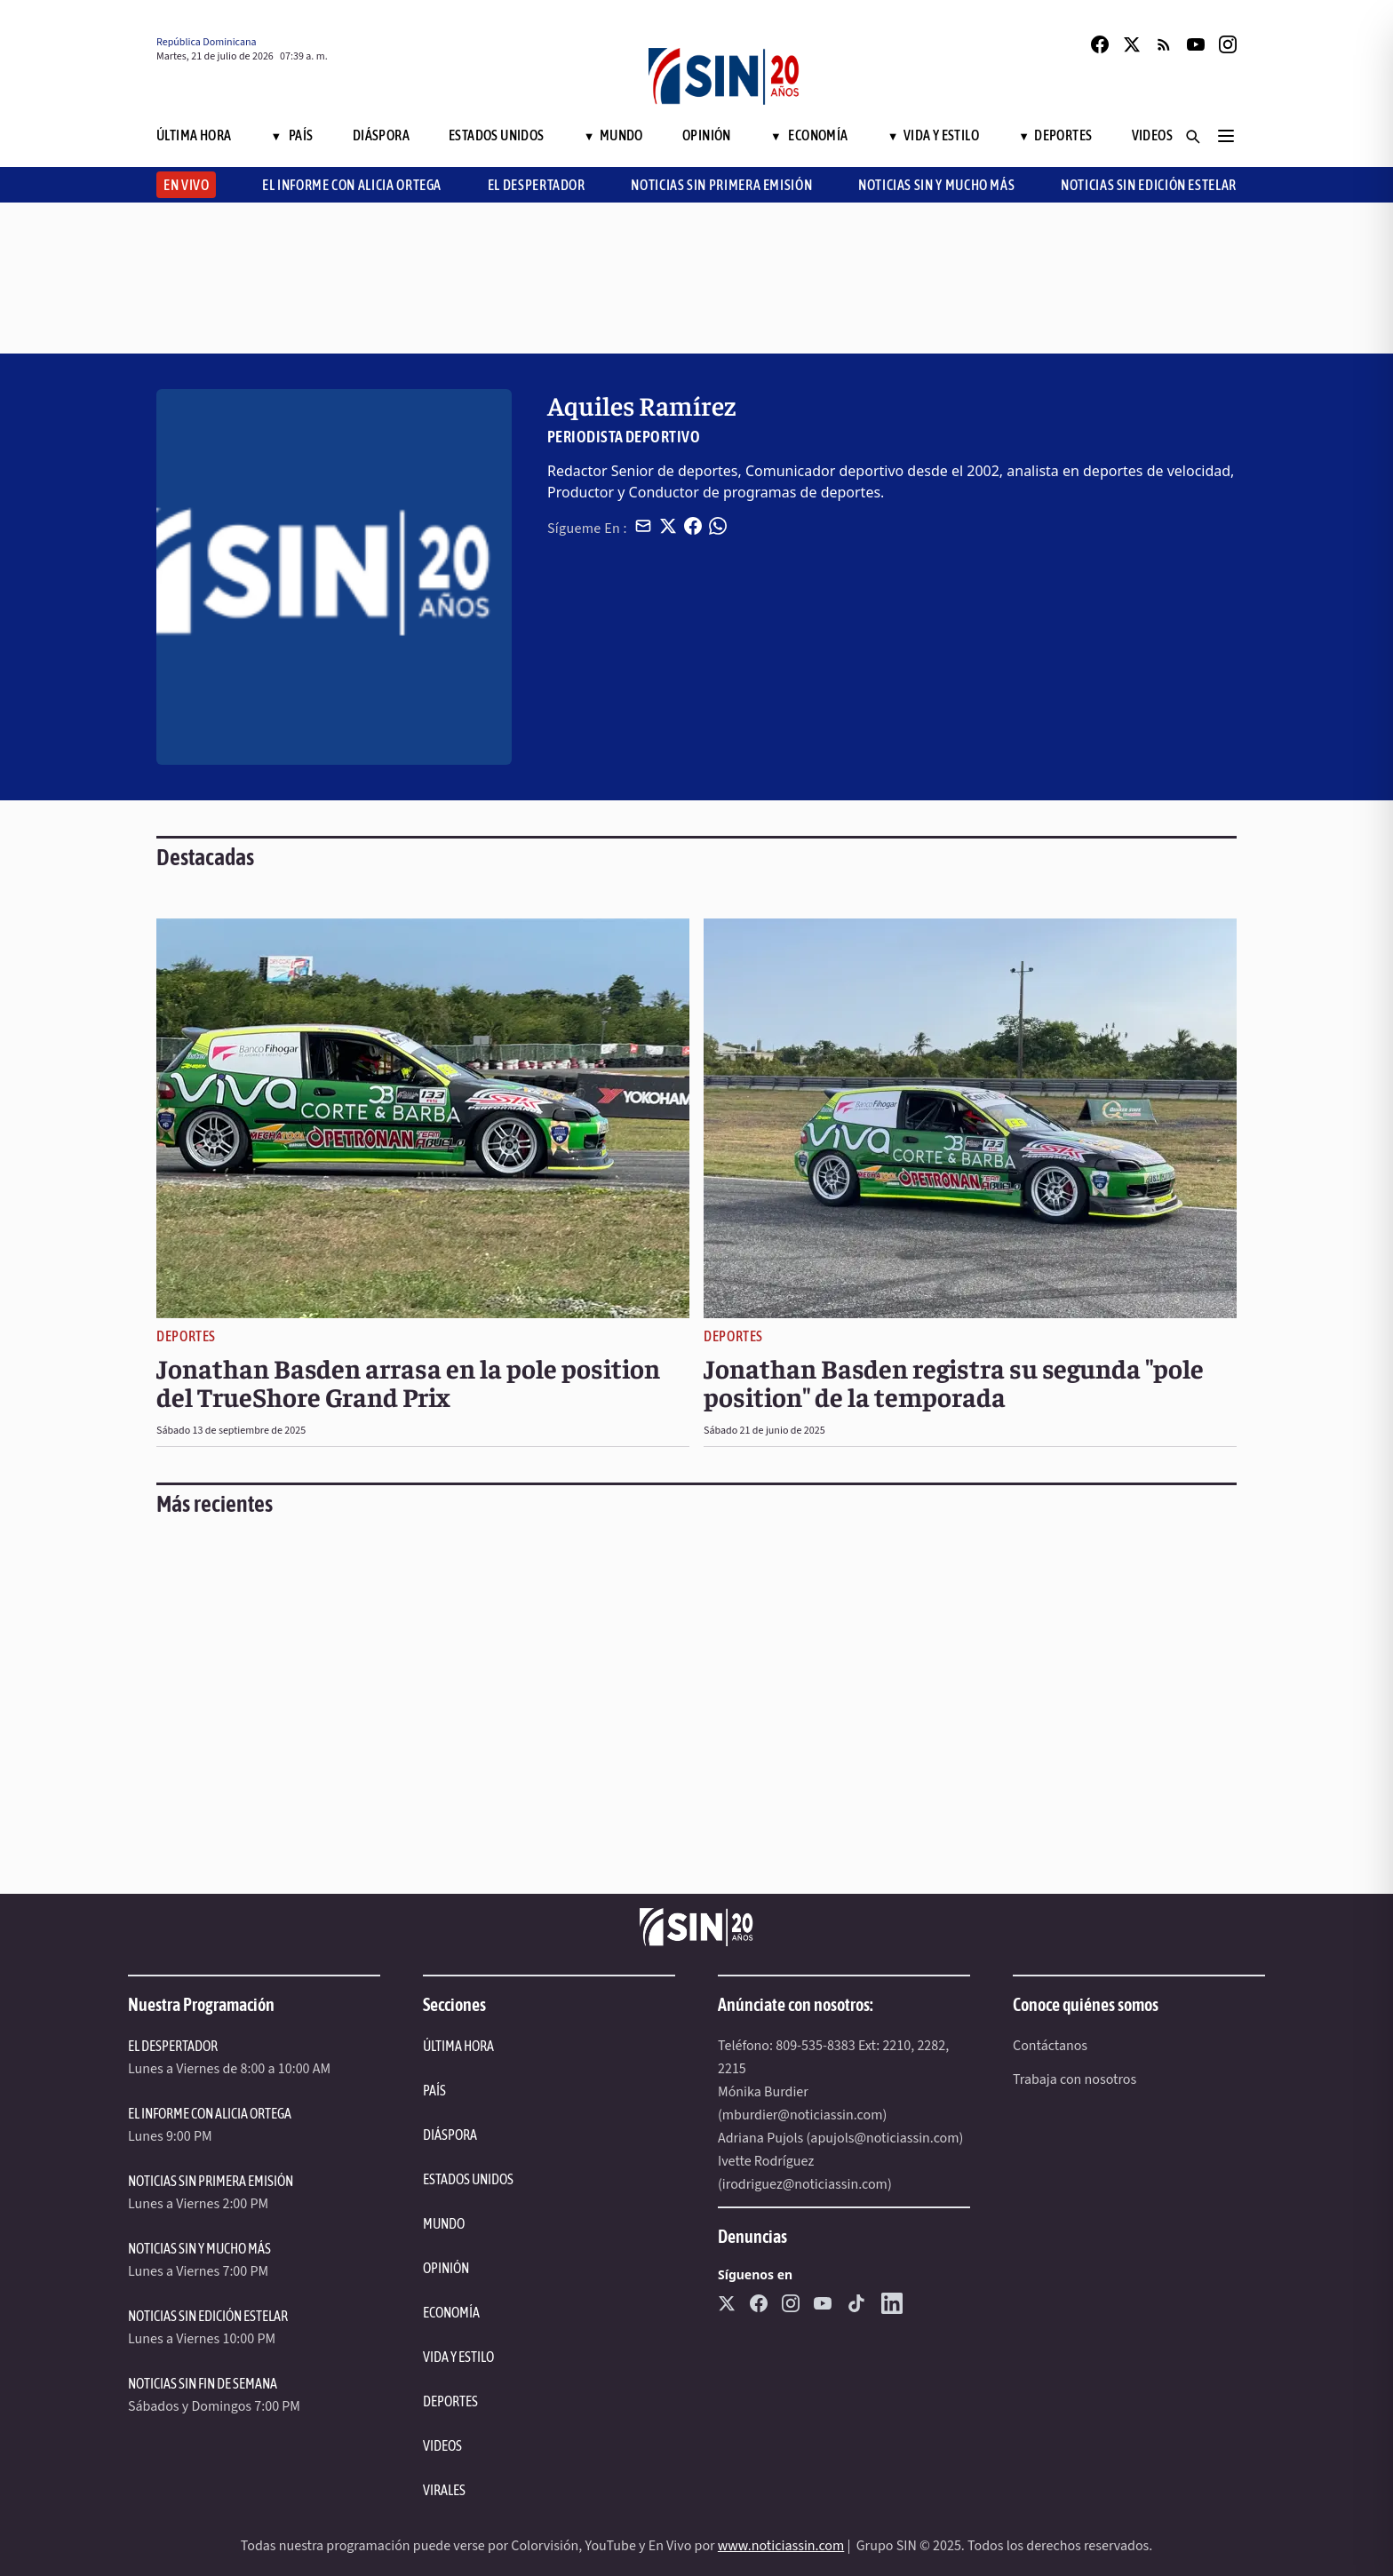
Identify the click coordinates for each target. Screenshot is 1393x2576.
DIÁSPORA (450, 2135)
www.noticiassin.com (781, 2546)
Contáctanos (1050, 2045)
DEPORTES (450, 2401)
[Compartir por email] (643, 526)
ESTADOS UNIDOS (468, 2179)
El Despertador (536, 185)
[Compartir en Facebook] (693, 526)
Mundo (613, 135)
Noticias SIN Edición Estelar (1149, 185)
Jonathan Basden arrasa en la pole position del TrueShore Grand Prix (408, 1382)
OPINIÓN (446, 2268)
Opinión (706, 135)
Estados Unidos (497, 135)
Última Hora (193, 135)
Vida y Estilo (933, 135)
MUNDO (444, 2223)
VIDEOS (442, 2445)
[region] (696, 278)
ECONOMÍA (451, 2312)
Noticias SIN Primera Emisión (721, 185)
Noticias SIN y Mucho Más (936, 185)
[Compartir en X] (668, 526)
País (292, 135)
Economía (809, 135)
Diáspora (381, 135)
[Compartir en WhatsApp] (718, 526)
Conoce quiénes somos (1085, 2004)
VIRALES (444, 2490)
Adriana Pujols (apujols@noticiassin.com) (840, 2138)
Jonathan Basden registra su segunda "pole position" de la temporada (954, 1382)
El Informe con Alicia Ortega (352, 185)
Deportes (1055, 135)
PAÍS (434, 2090)
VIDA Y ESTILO (458, 2357)
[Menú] (1226, 136)
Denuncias (752, 2236)
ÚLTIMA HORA (458, 2046)
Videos (1152, 135)
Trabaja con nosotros (1074, 2079)
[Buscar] (1192, 136)
